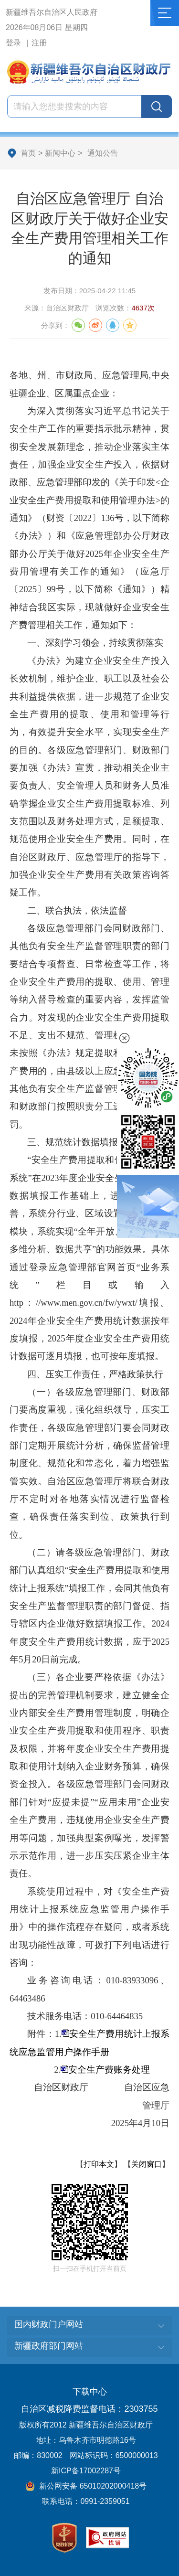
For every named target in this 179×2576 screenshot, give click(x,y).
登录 (13, 43)
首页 (28, 153)
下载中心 (90, 2391)
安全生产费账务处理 (109, 2070)
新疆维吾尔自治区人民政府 (51, 12)
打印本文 (99, 2164)
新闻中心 (60, 153)
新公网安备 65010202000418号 (86, 2486)
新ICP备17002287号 (86, 2471)
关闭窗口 (146, 2164)
